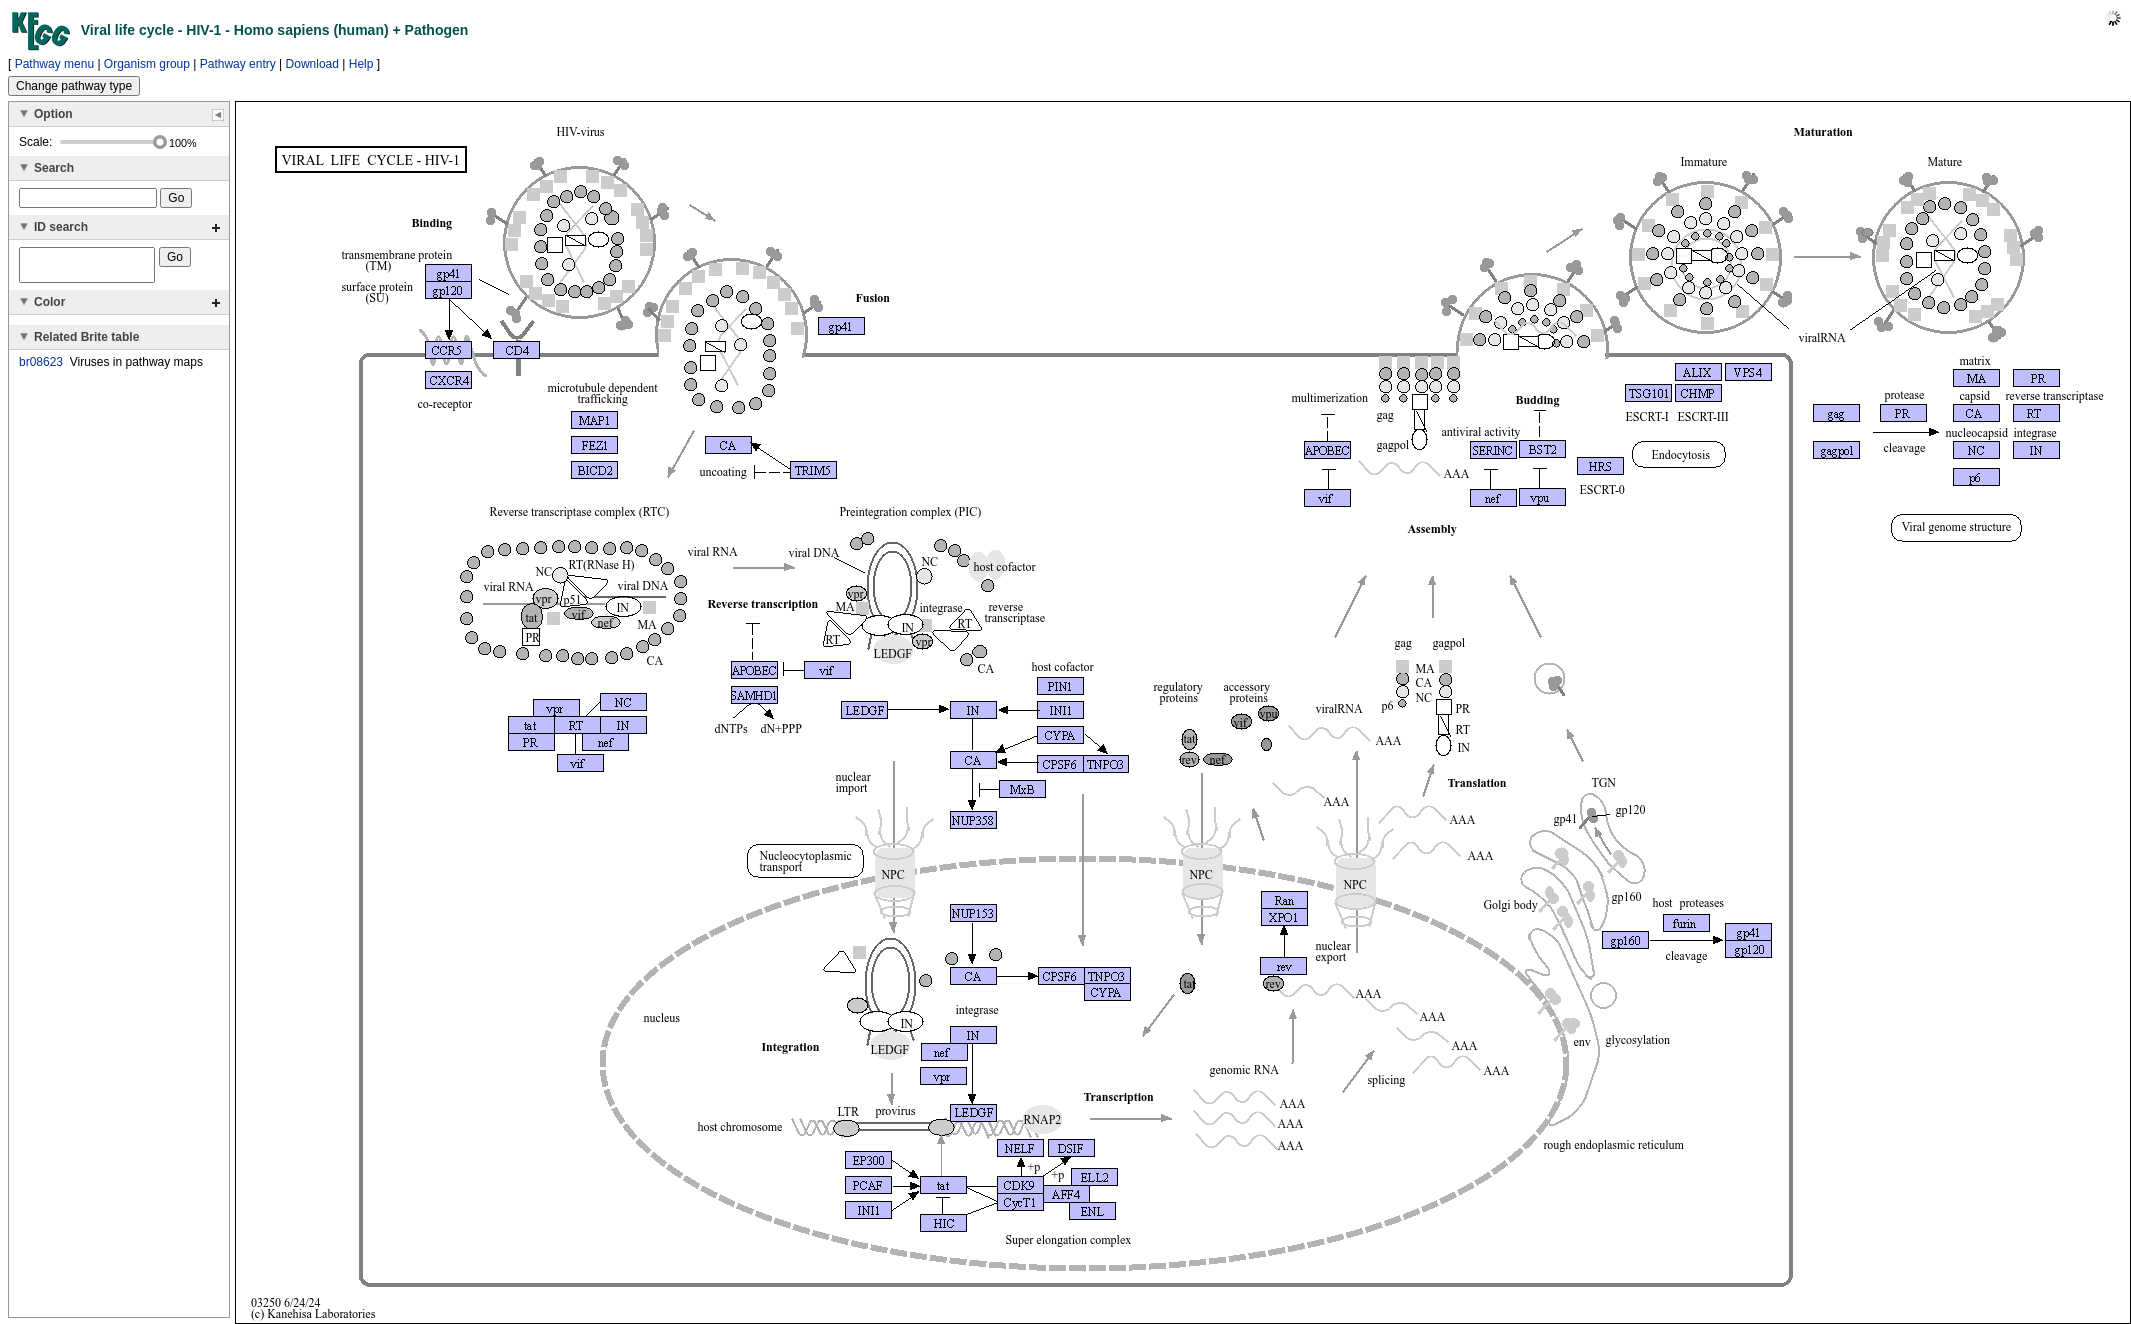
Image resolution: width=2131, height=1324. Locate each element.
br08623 (41, 368)
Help (361, 64)
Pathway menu (54, 64)
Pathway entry (238, 64)
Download (312, 64)
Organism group (147, 64)
